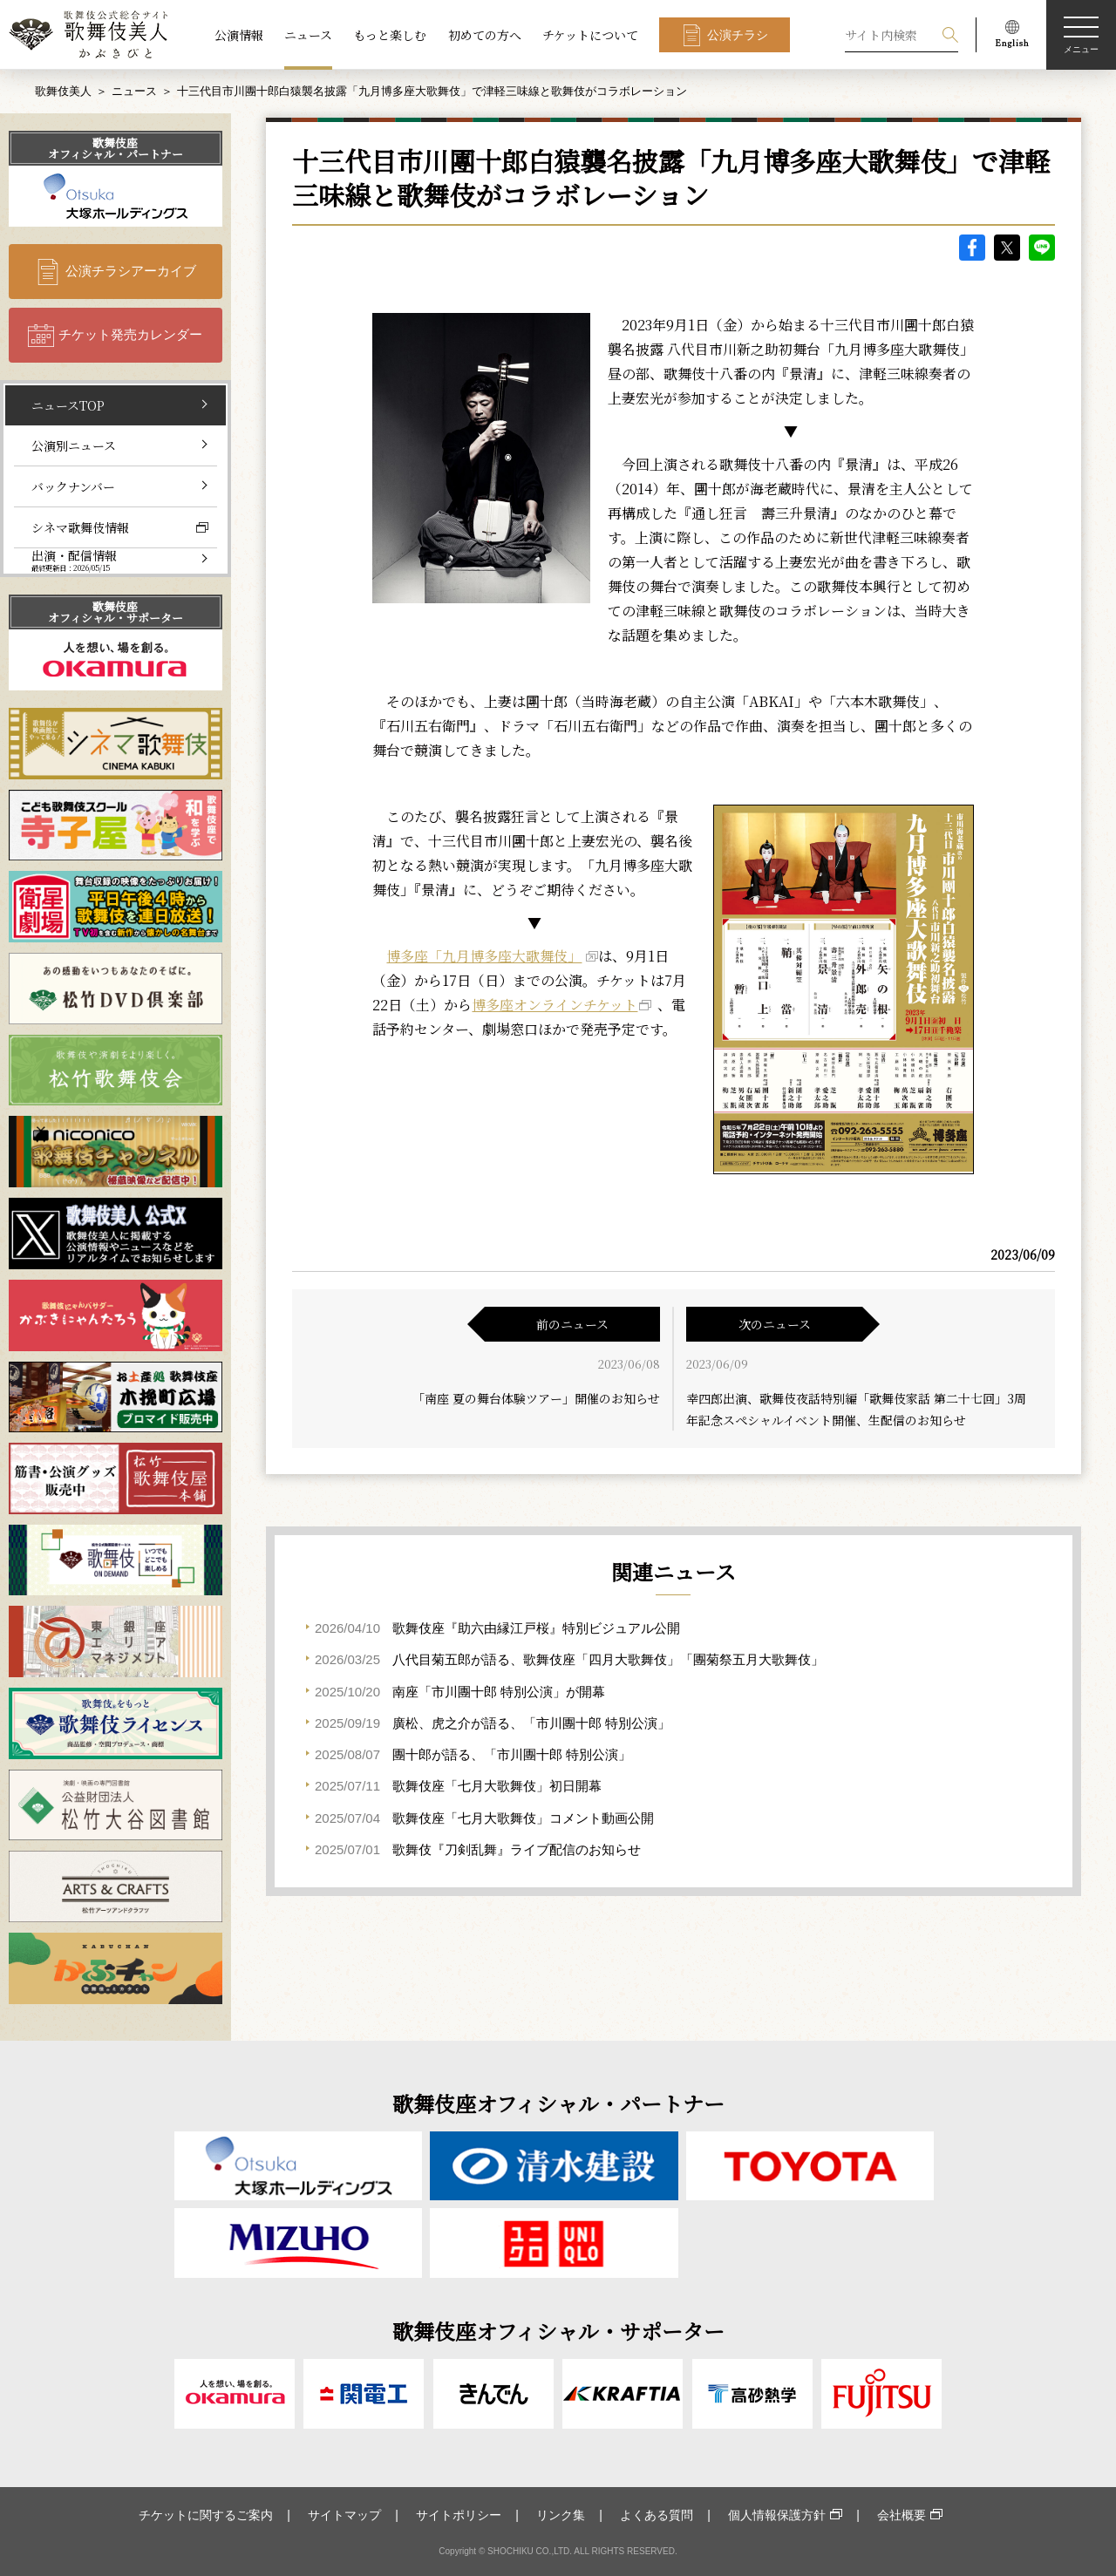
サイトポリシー (458, 2515)
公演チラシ (737, 35)
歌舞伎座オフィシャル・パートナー (115, 148)
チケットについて (590, 35)
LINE (1042, 247)
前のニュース (572, 1324)
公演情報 (238, 35)
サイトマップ (344, 2515)
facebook (972, 247)
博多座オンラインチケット (554, 1005)
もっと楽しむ (389, 35)
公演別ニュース (73, 445)
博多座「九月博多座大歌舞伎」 (484, 956)
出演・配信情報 (74, 560)
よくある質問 (656, 2515)
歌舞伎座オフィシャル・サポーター (115, 612)
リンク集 (560, 2515)
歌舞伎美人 (63, 91)
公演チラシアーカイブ (130, 270)
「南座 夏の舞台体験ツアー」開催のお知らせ (536, 1398)
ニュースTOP (68, 405)
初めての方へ (484, 35)
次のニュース (774, 1324)
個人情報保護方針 (777, 2515)
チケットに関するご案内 (206, 2515)
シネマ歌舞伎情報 (80, 527)
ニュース (308, 35)
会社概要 (901, 2515)
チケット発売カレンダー (130, 334)
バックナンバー (73, 486)
